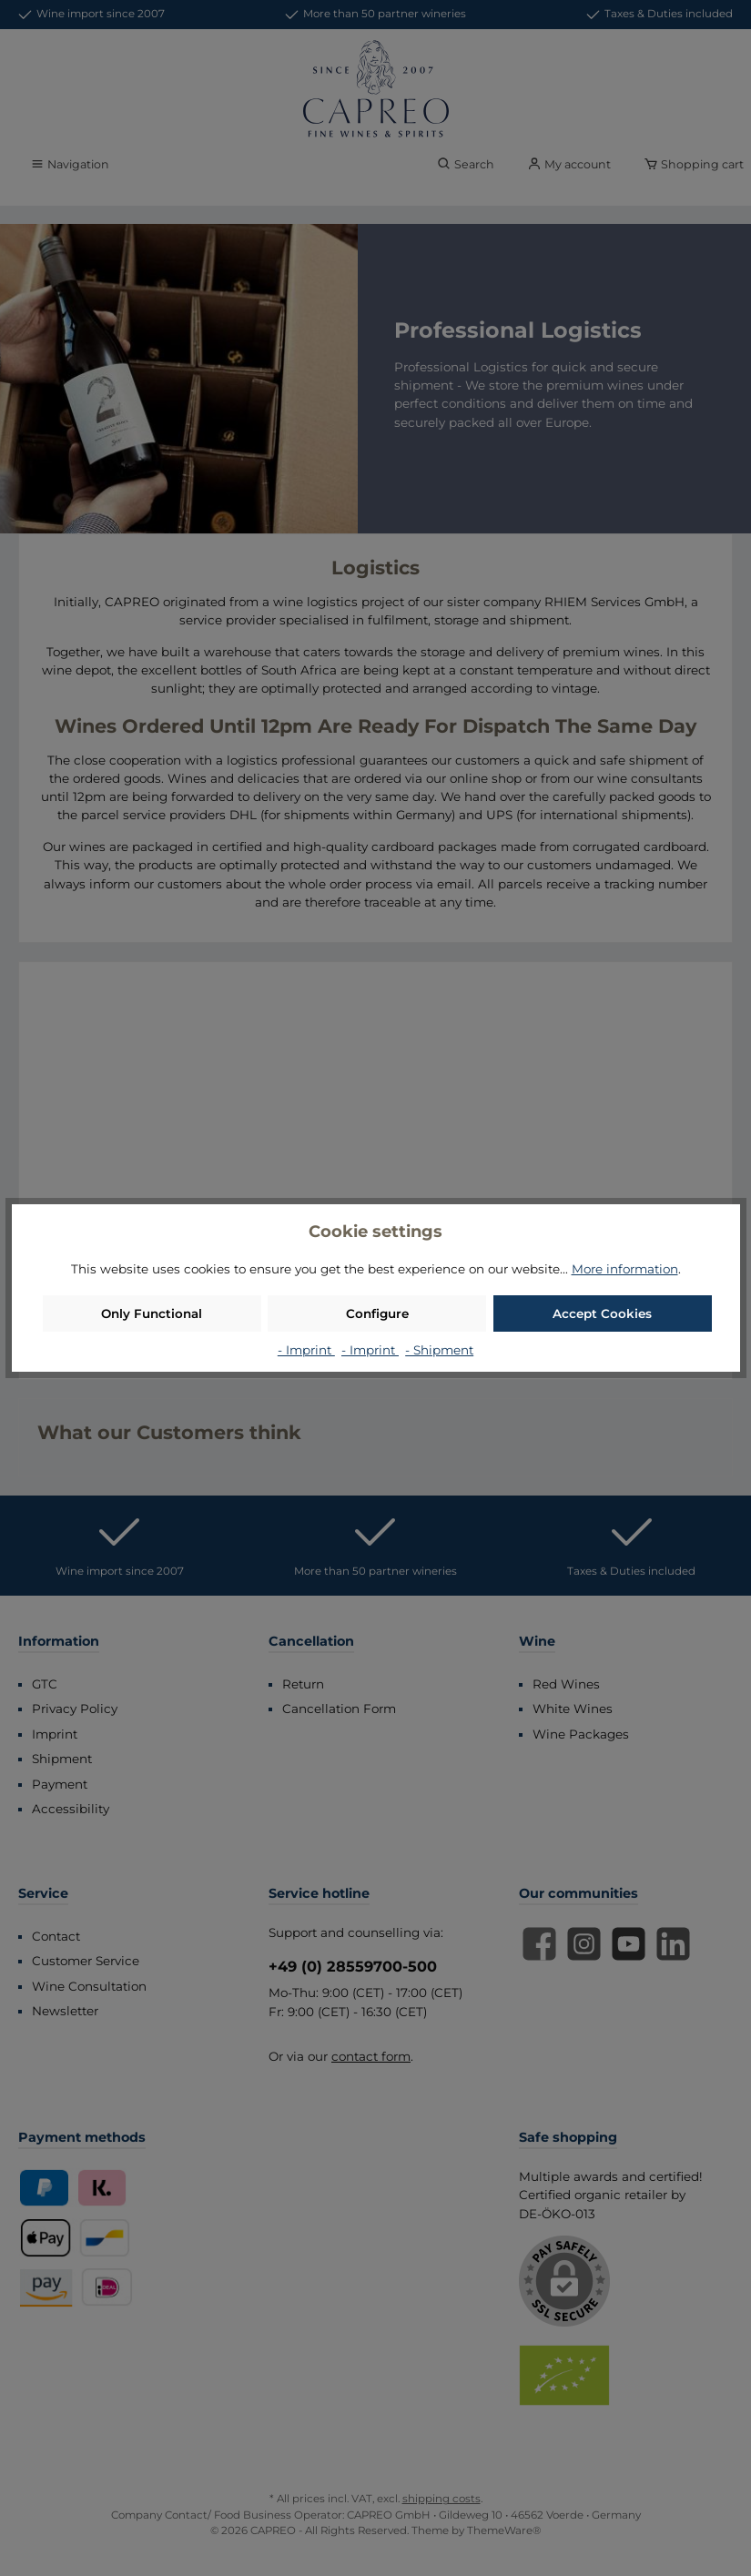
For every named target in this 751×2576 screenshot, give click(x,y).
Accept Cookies (602, 1313)
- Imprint (306, 1350)
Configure (377, 1313)
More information (625, 1269)
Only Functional (151, 1313)
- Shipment (439, 1350)
